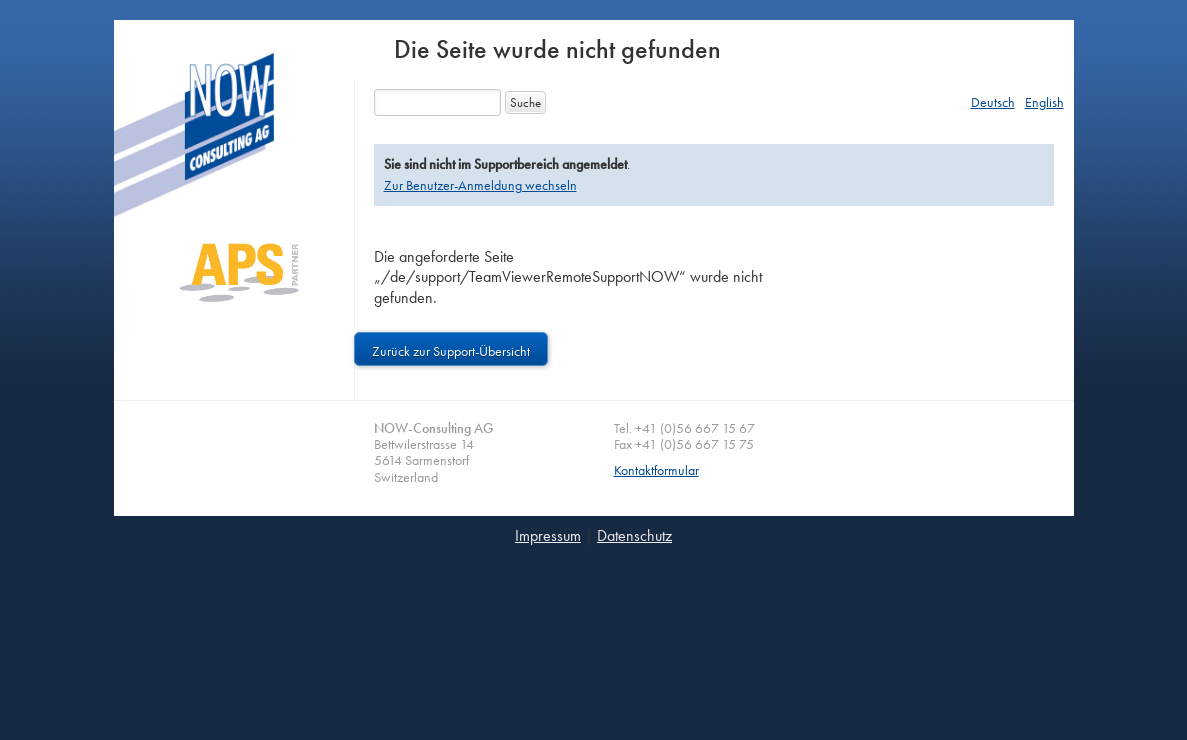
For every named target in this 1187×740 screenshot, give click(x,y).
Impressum (548, 535)
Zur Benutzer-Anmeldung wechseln (480, 185)
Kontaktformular (656, 470)
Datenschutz (634, 535)
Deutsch (993, 102)
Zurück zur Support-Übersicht (451, 350)
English (1044, 102)
